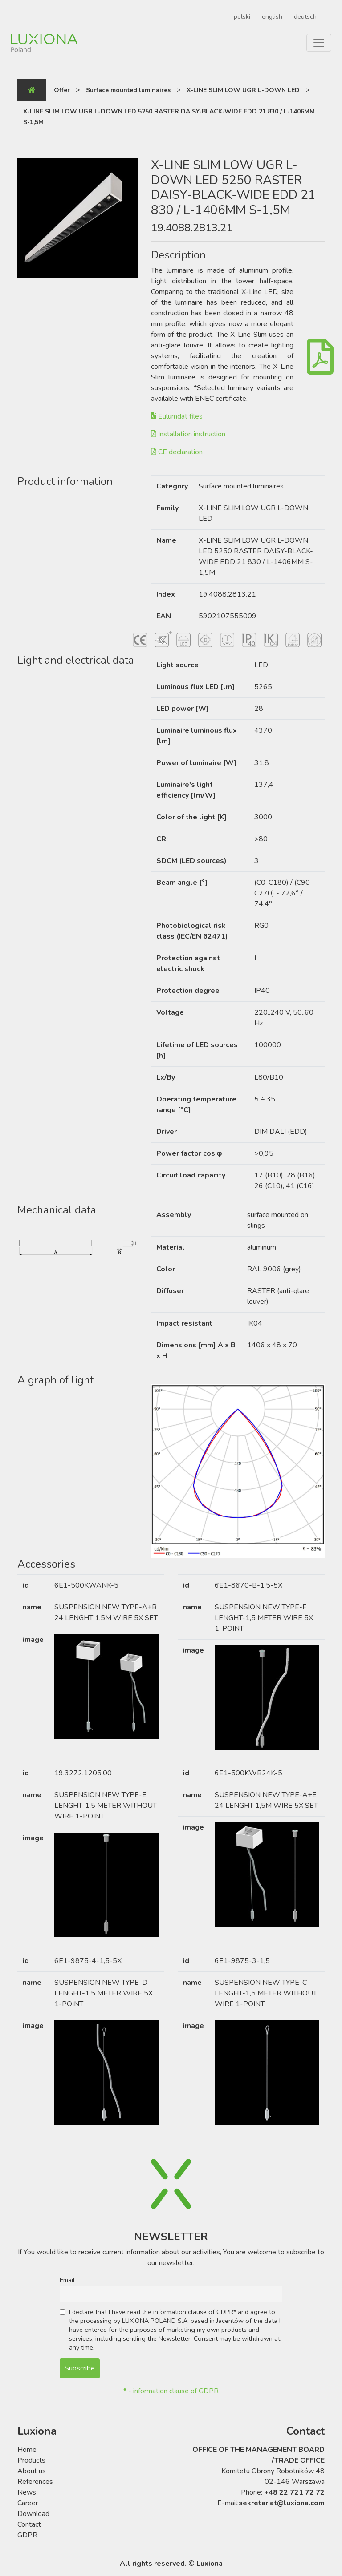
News (26, 2492)
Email (67, 2279)
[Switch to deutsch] (304, 17)
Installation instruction (188, 434)
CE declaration (177, 452)
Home (27, 2450)
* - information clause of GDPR (171, 2391)
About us (31, 2471)
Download (33, 2514)
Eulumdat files (177, 416)
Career (27, 2503)
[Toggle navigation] (318, 43)
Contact (29, 2524)
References (35, 2482)
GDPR (27, 2535)
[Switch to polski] (241, 17)
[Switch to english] (271, 17)
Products (31, 2460)
